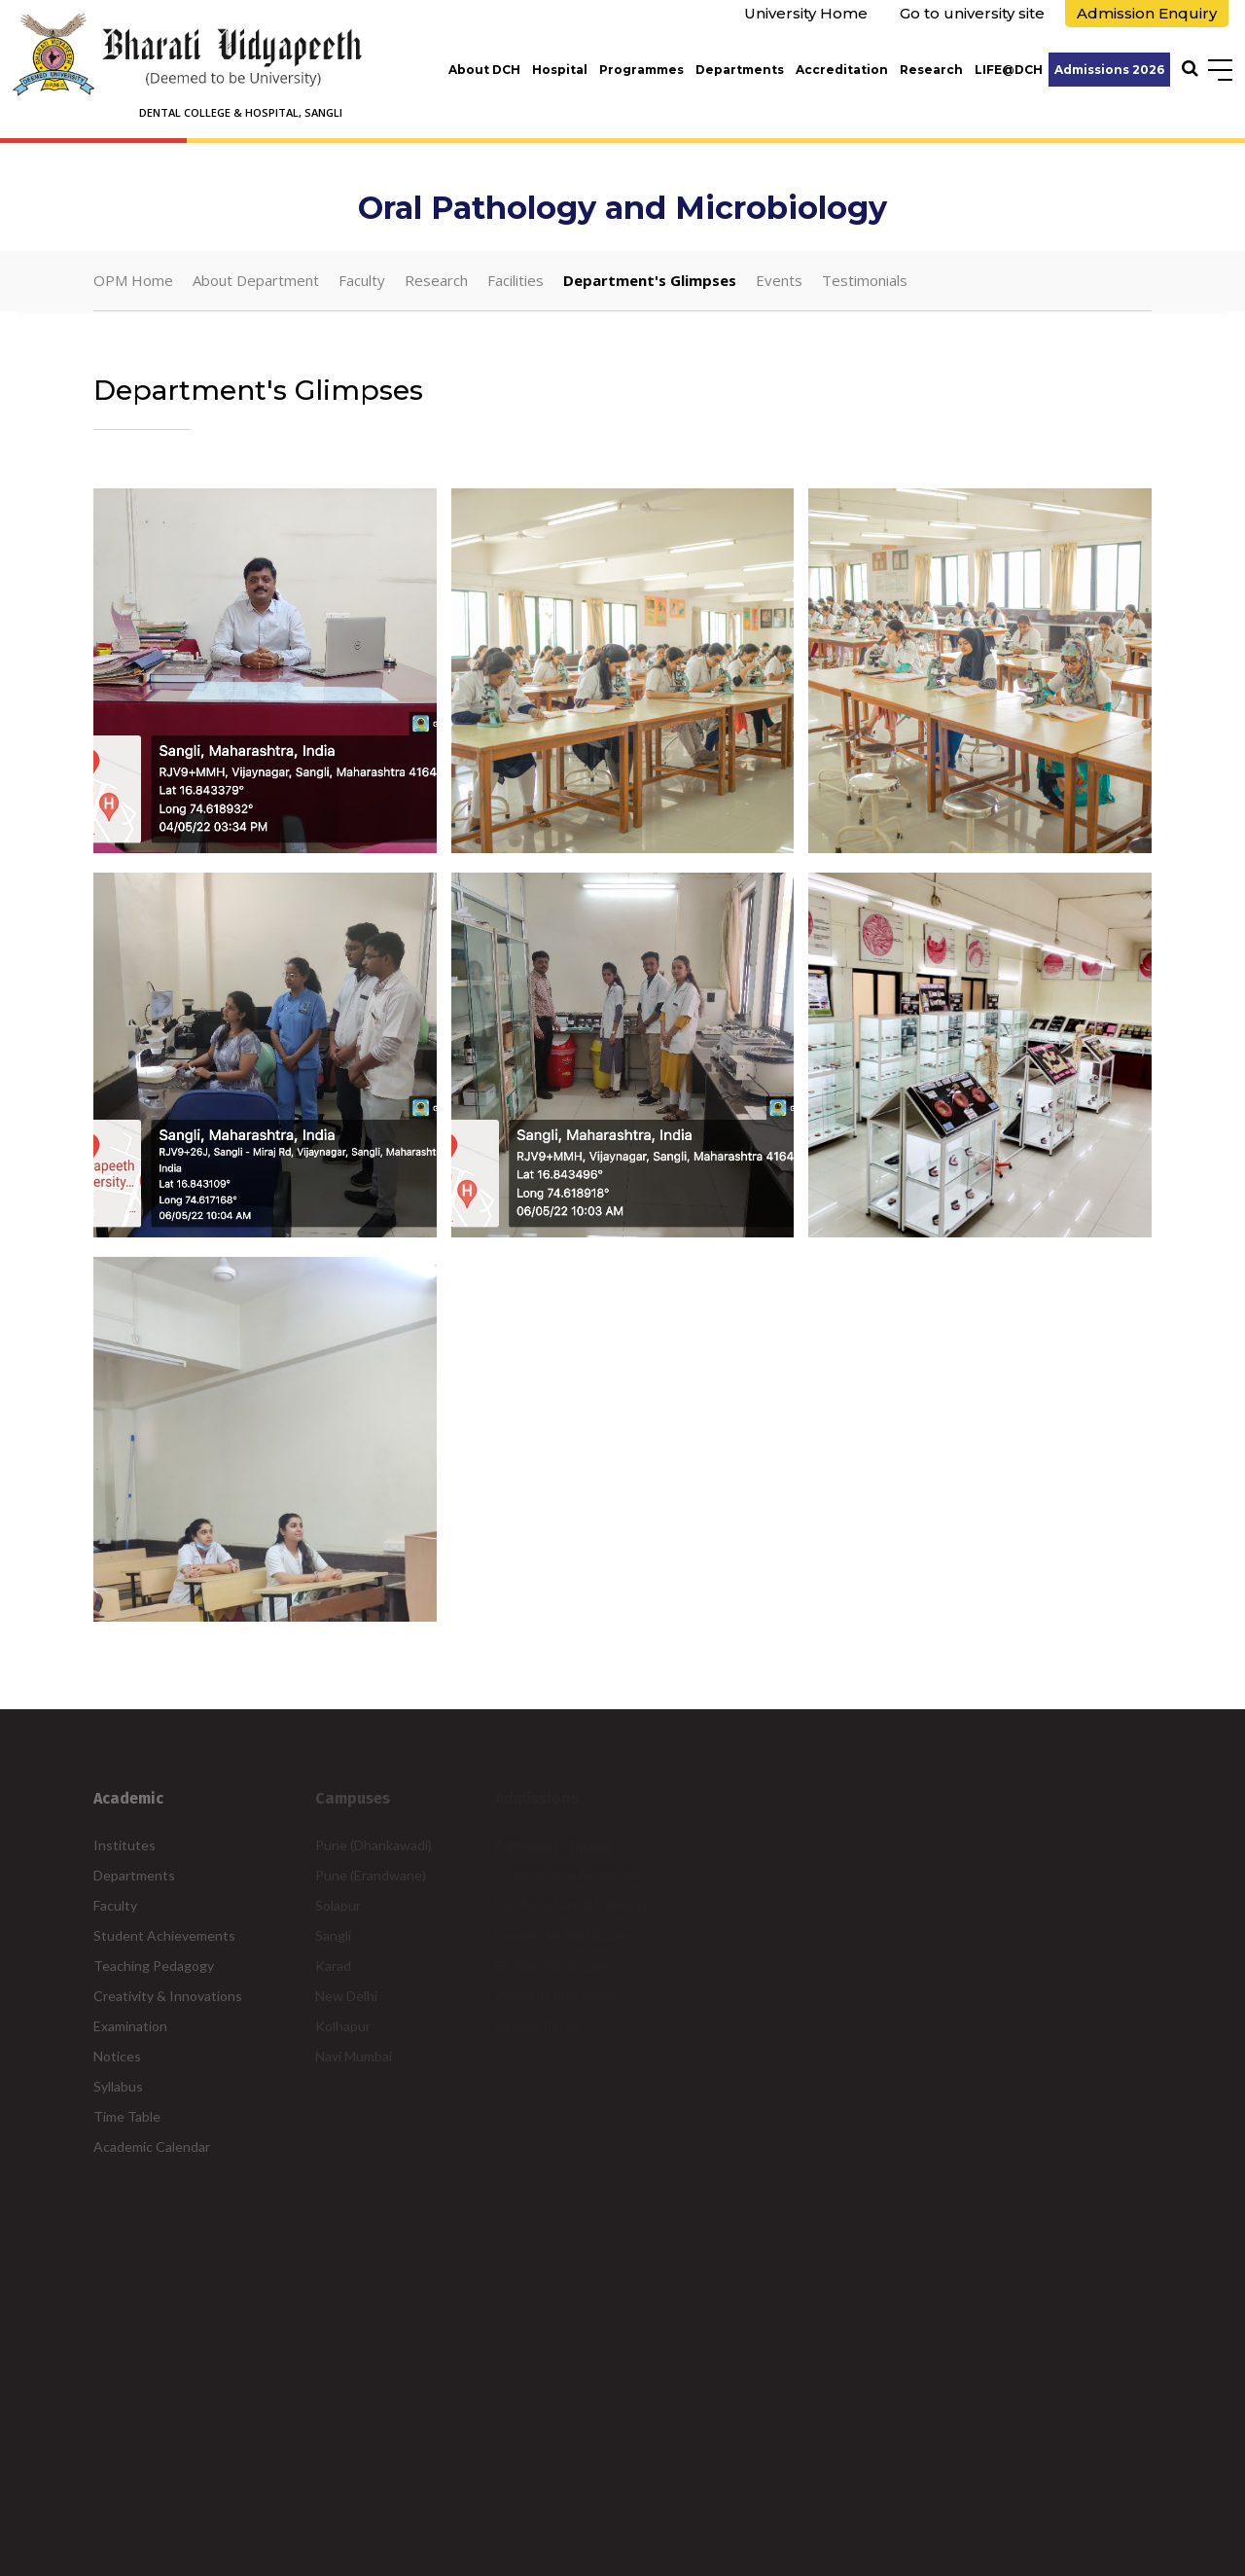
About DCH (484, 69)
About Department (256, 280)
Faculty (361, 280)
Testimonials (864, 280)
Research (931, 69)
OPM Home (133, 280)
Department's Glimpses (649, 280)
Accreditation (842, 69)
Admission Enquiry (1147, 13)
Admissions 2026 (1109, 69)
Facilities (515, 280)
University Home (806, 13)
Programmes (641, 69)
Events (779, 280)
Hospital (559, 69)
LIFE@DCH (1009, 69)
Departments (739, 69)
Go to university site (972, 13)
